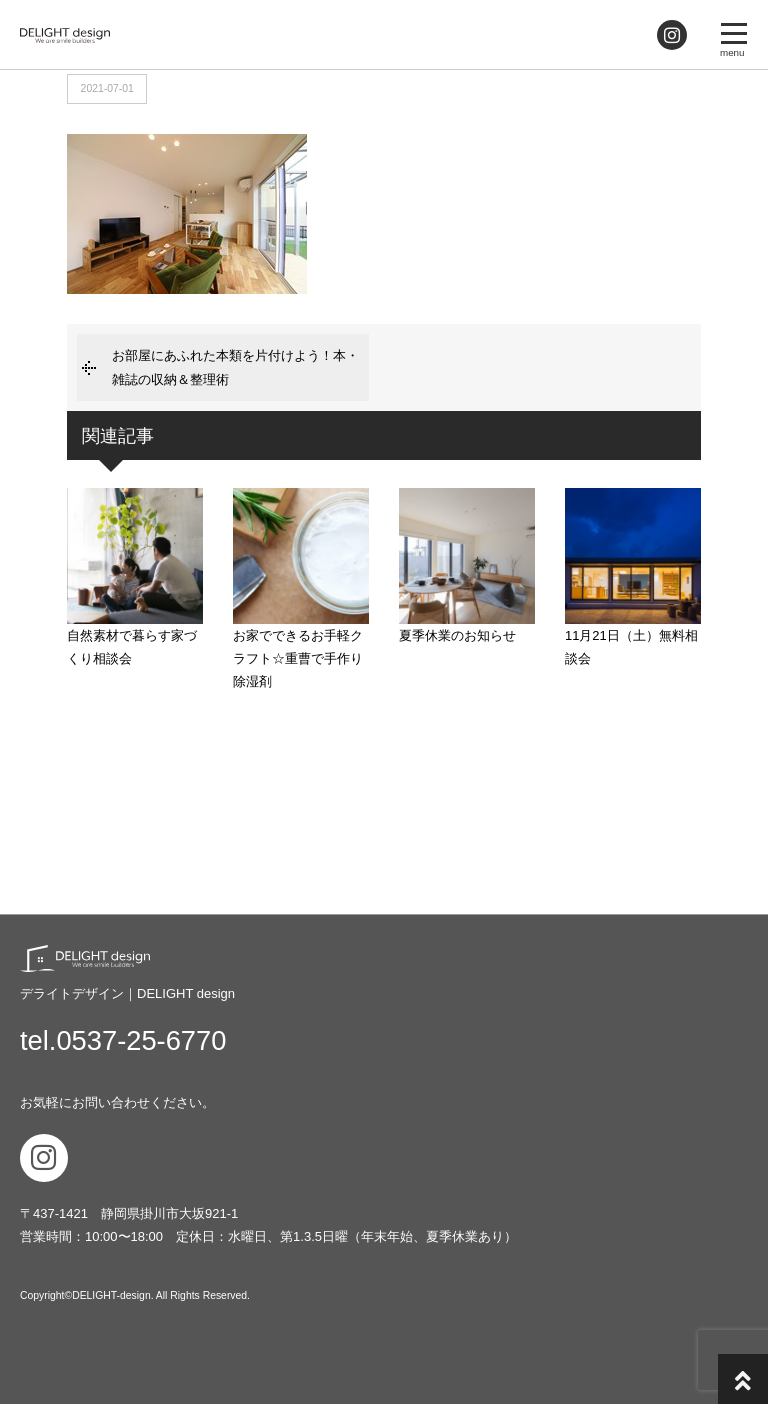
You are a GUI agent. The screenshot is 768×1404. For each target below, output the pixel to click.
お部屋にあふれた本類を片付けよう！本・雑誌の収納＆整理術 (235, 367)
